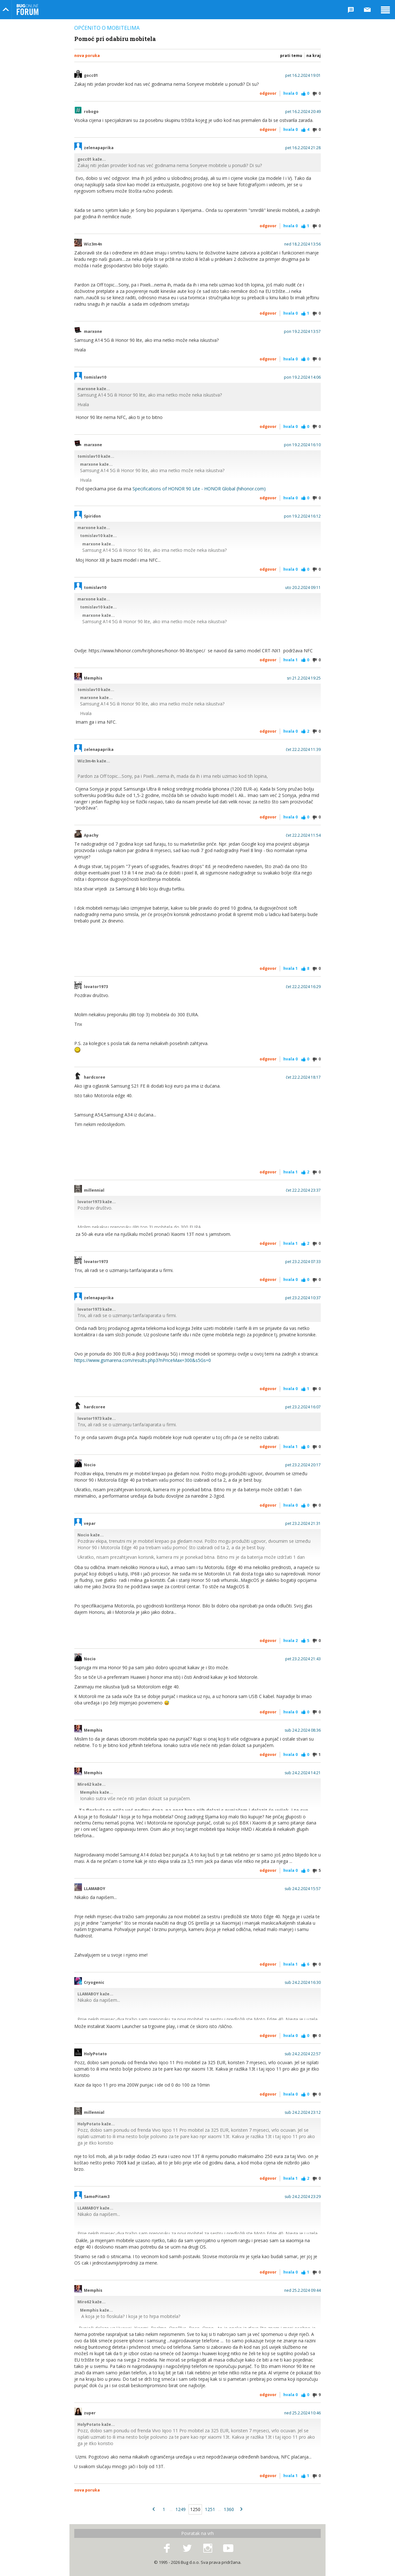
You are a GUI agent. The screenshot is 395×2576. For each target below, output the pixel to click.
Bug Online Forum (27, 9)
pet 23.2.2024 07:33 (303, 1262)
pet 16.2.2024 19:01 (303, 75)
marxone (93, 331)
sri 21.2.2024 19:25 (304, 678)
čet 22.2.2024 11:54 (303, 835)
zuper (90, 2413)
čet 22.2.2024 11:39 (303, 749)
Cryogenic (94, 1982)
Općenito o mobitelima (107, 27)
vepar (90, 1523)
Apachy (91, 835)
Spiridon (92, 516)
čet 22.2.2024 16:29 (303, 987)
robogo (91, 111)
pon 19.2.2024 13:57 (302, 331)
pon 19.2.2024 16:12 (302, 516)
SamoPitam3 (96, 2196)
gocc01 (91, 75)
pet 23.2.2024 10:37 (303, 1298)
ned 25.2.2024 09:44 (302, 2290)
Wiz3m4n (93, 244)
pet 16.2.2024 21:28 (303, 148)
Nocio (90, 1465)
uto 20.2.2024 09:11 (303, 587)
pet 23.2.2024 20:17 (303, 1465)
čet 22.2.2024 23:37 (303, 1190)
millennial (94, 1190)
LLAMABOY (94, 1889)
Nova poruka (87, 55)
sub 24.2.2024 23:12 (303, 2112)
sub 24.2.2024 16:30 (303, 1982)
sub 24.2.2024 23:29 (303, 2196)
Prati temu (291, 55)
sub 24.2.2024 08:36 (303, 1730)
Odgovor (268, 93)
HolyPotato (95, 2054)
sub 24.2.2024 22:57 (303, 2054)
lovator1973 (96, 987)
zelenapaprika (99, 148)
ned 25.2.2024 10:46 (302, 2413)
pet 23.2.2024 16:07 (303, 1407)
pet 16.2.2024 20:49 (303, 111)
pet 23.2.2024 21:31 (303, 1523)
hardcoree (94, 1077)
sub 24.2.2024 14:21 (303, 1773)
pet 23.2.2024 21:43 (303, 1659)
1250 (195, 2509)
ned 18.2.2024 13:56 (302, 244)
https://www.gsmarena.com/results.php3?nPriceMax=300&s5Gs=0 (142, 1360)
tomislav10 (95, 377)
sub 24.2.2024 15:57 (303, 1889)
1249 (180, 2509)
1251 (210, 2509)
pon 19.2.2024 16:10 (302, 445)
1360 (229, 2509)
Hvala (290, 93)
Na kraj (313, 55)
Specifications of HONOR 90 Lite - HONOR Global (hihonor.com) (199, 489)
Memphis (93, 678)
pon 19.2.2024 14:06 (302, 377)
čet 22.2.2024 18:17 (303, 1077)
